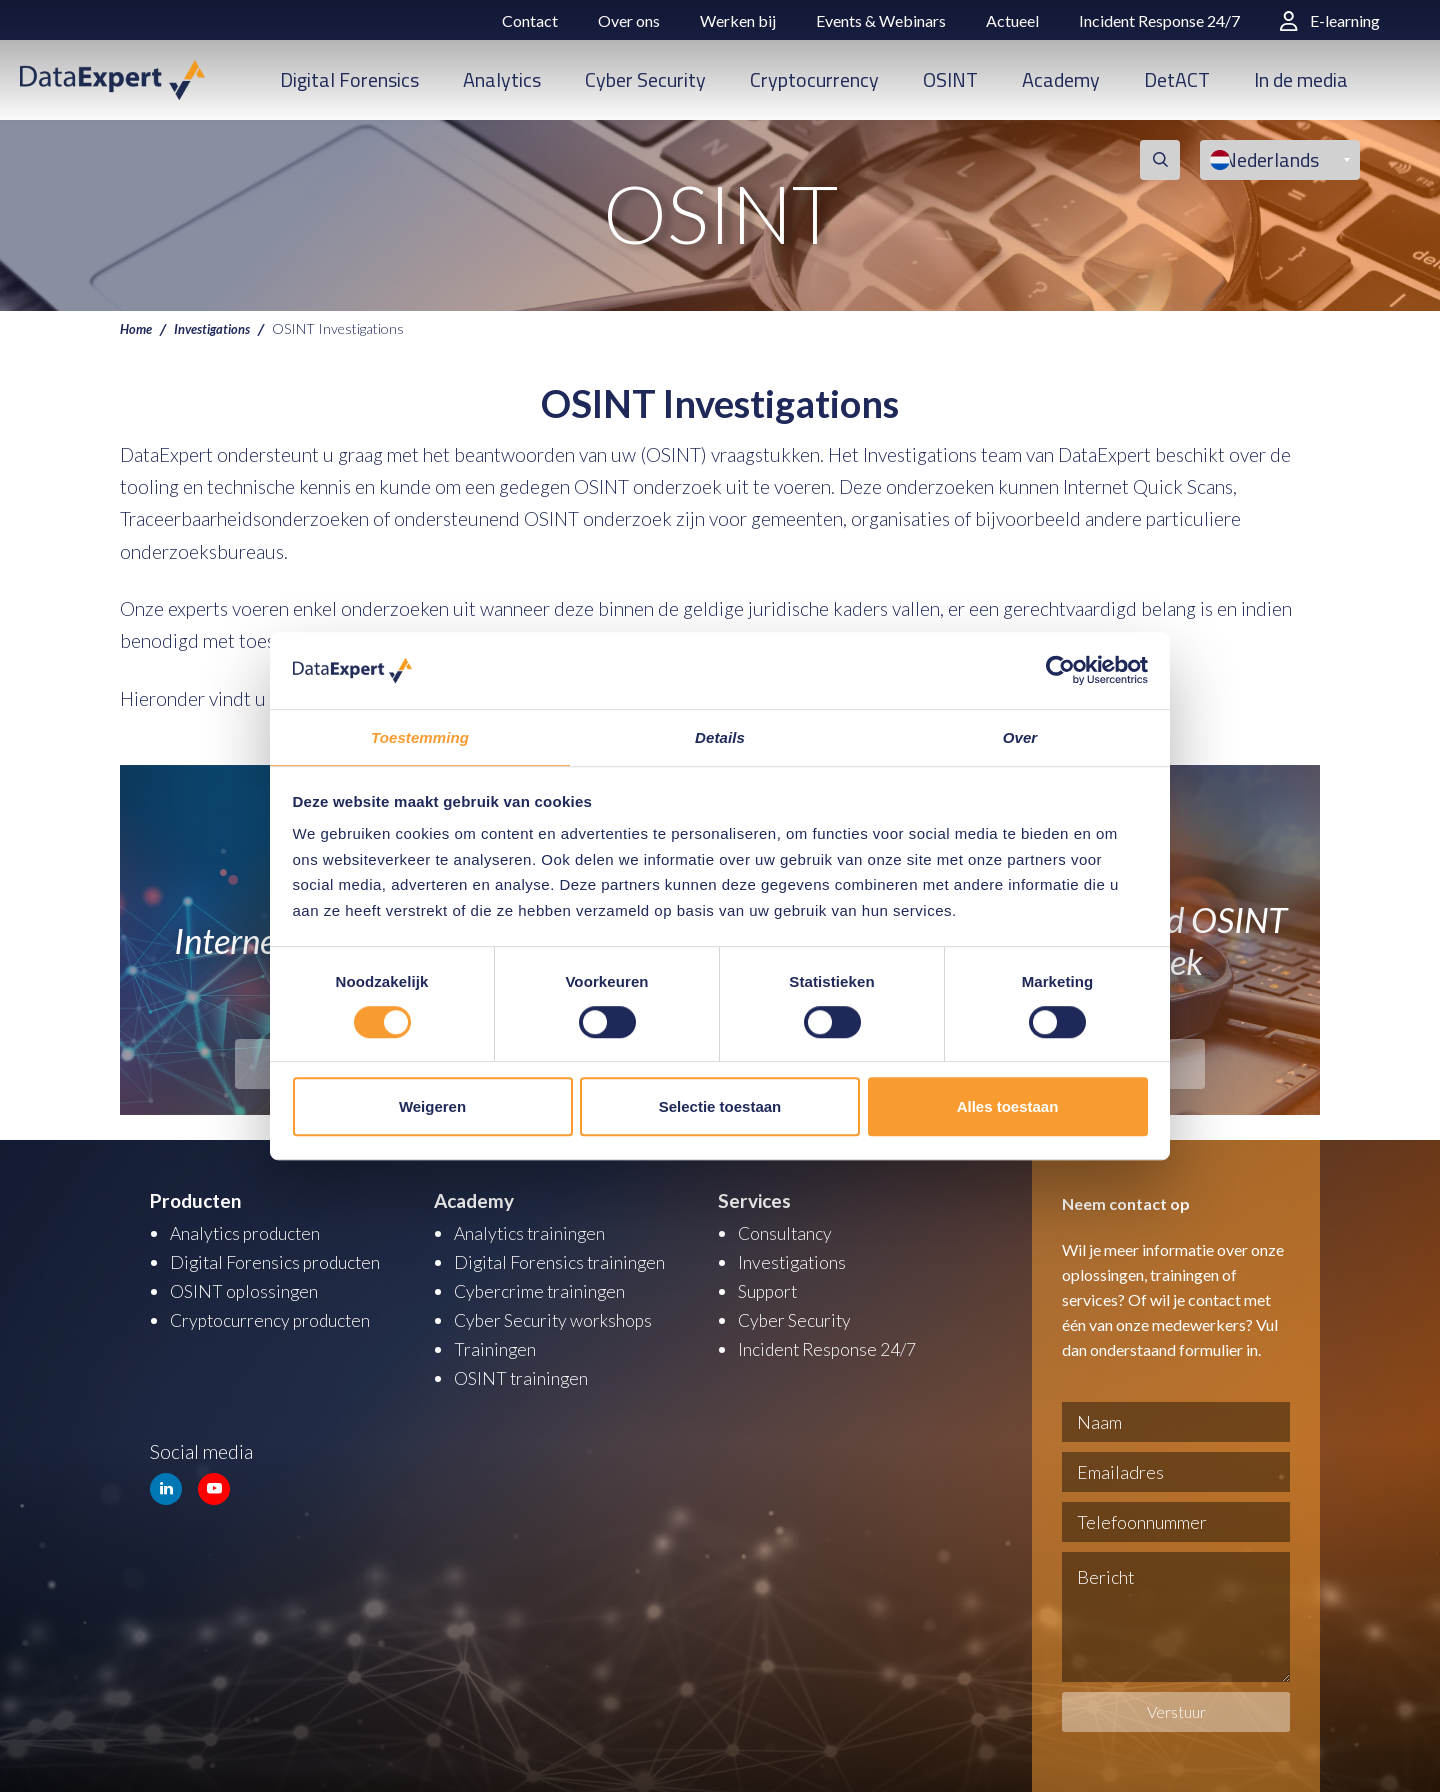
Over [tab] (1020, 736)
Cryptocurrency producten (279, 1316)
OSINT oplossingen (248, 1288)
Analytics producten (252, 1232)
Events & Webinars (881, 20)
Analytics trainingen (534, 1232)
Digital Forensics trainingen (566, 1260)
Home (137, 328)
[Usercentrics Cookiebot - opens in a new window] (1060, 670)
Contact (530, 20)
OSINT (950, 79)
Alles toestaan (1008, 1107)
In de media (1301, 79)
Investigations (219, 328)
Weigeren (432, 1107)
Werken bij (738, 20)
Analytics (502, 79)
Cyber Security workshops (561, 1316)
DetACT (1177, 79)
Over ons (629, 20)
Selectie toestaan (720, 1107)
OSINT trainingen (525, 1372)
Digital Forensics (349, 79)
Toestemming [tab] (420, 736)
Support (771, 1288)
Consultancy (789, 1232)
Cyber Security (645, 79)
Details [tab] (720, 736)
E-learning (1330, 20)
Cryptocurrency (814, 79)
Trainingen (496, 1344)
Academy (1061, 79)
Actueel (1012, 20)
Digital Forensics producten (283, 1260)
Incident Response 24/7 (1159, 20)
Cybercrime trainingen (545, 1288)
